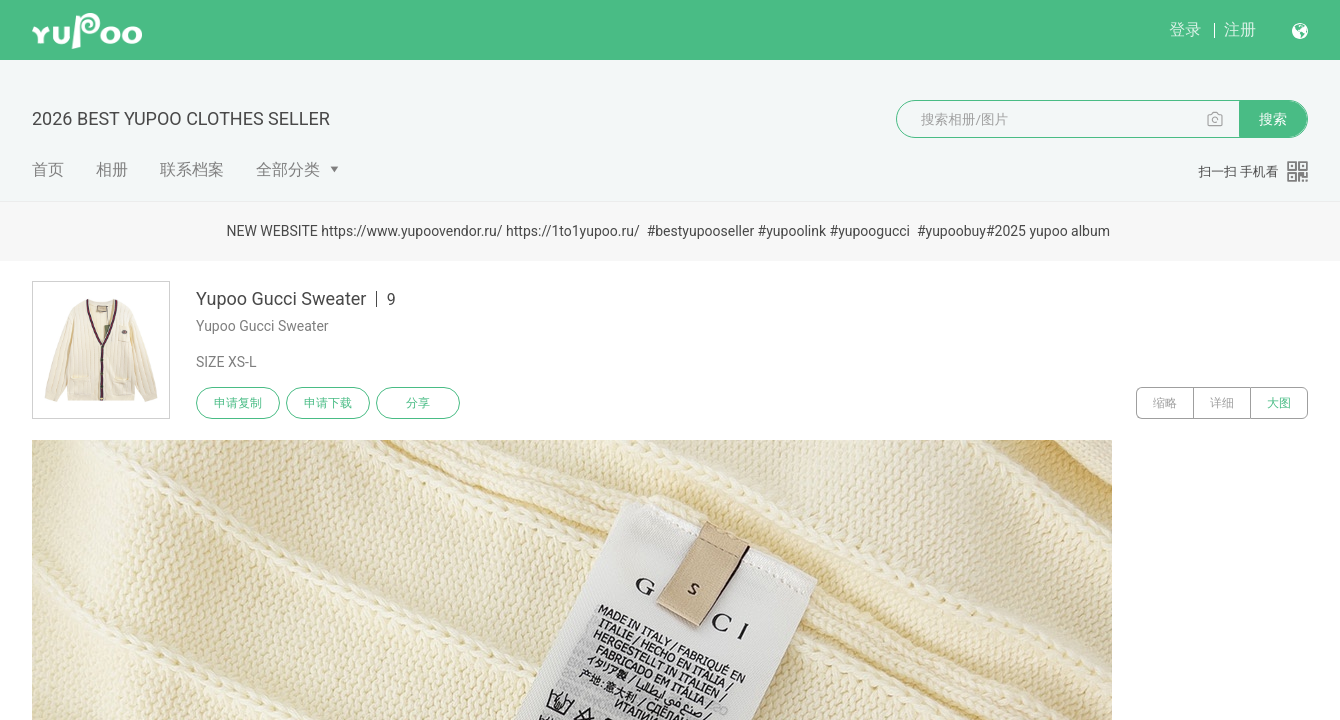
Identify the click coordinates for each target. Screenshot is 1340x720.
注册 (1240, 29)
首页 (48, 169)
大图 (1279, 403)
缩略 (1165, 403)
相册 (112, 169)
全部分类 (288, 169)
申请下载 (328, 403)
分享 (418, 403)
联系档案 (192, 169)
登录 (1185, 29)
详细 (1222, 403)
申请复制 (238, 403)
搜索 (1273, 119)
